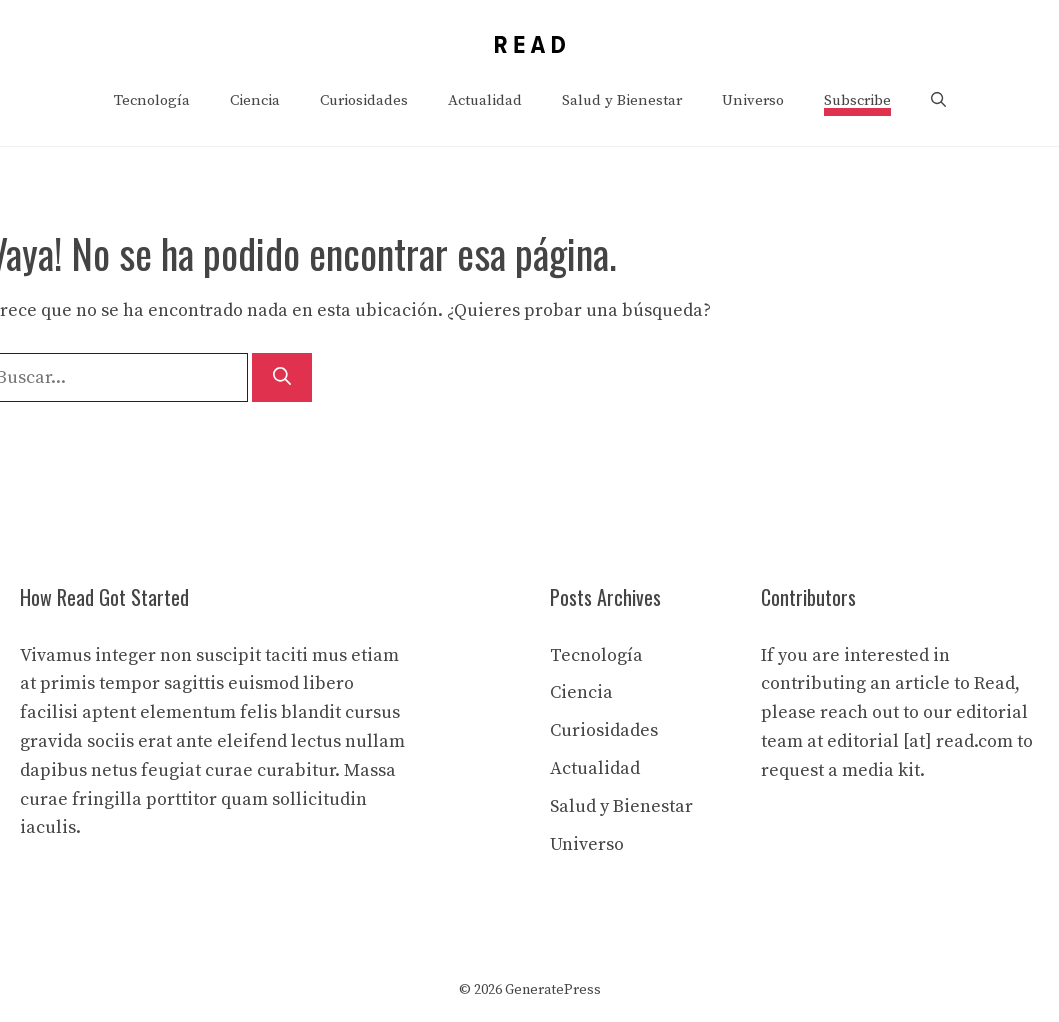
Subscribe (857, 100)
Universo (753, 100)
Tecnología (152, 100)
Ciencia (255, 100)
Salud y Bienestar (622, 100)
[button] (938, 101)
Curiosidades (364, 100)
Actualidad (485, 100)
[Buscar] (282, 377)
